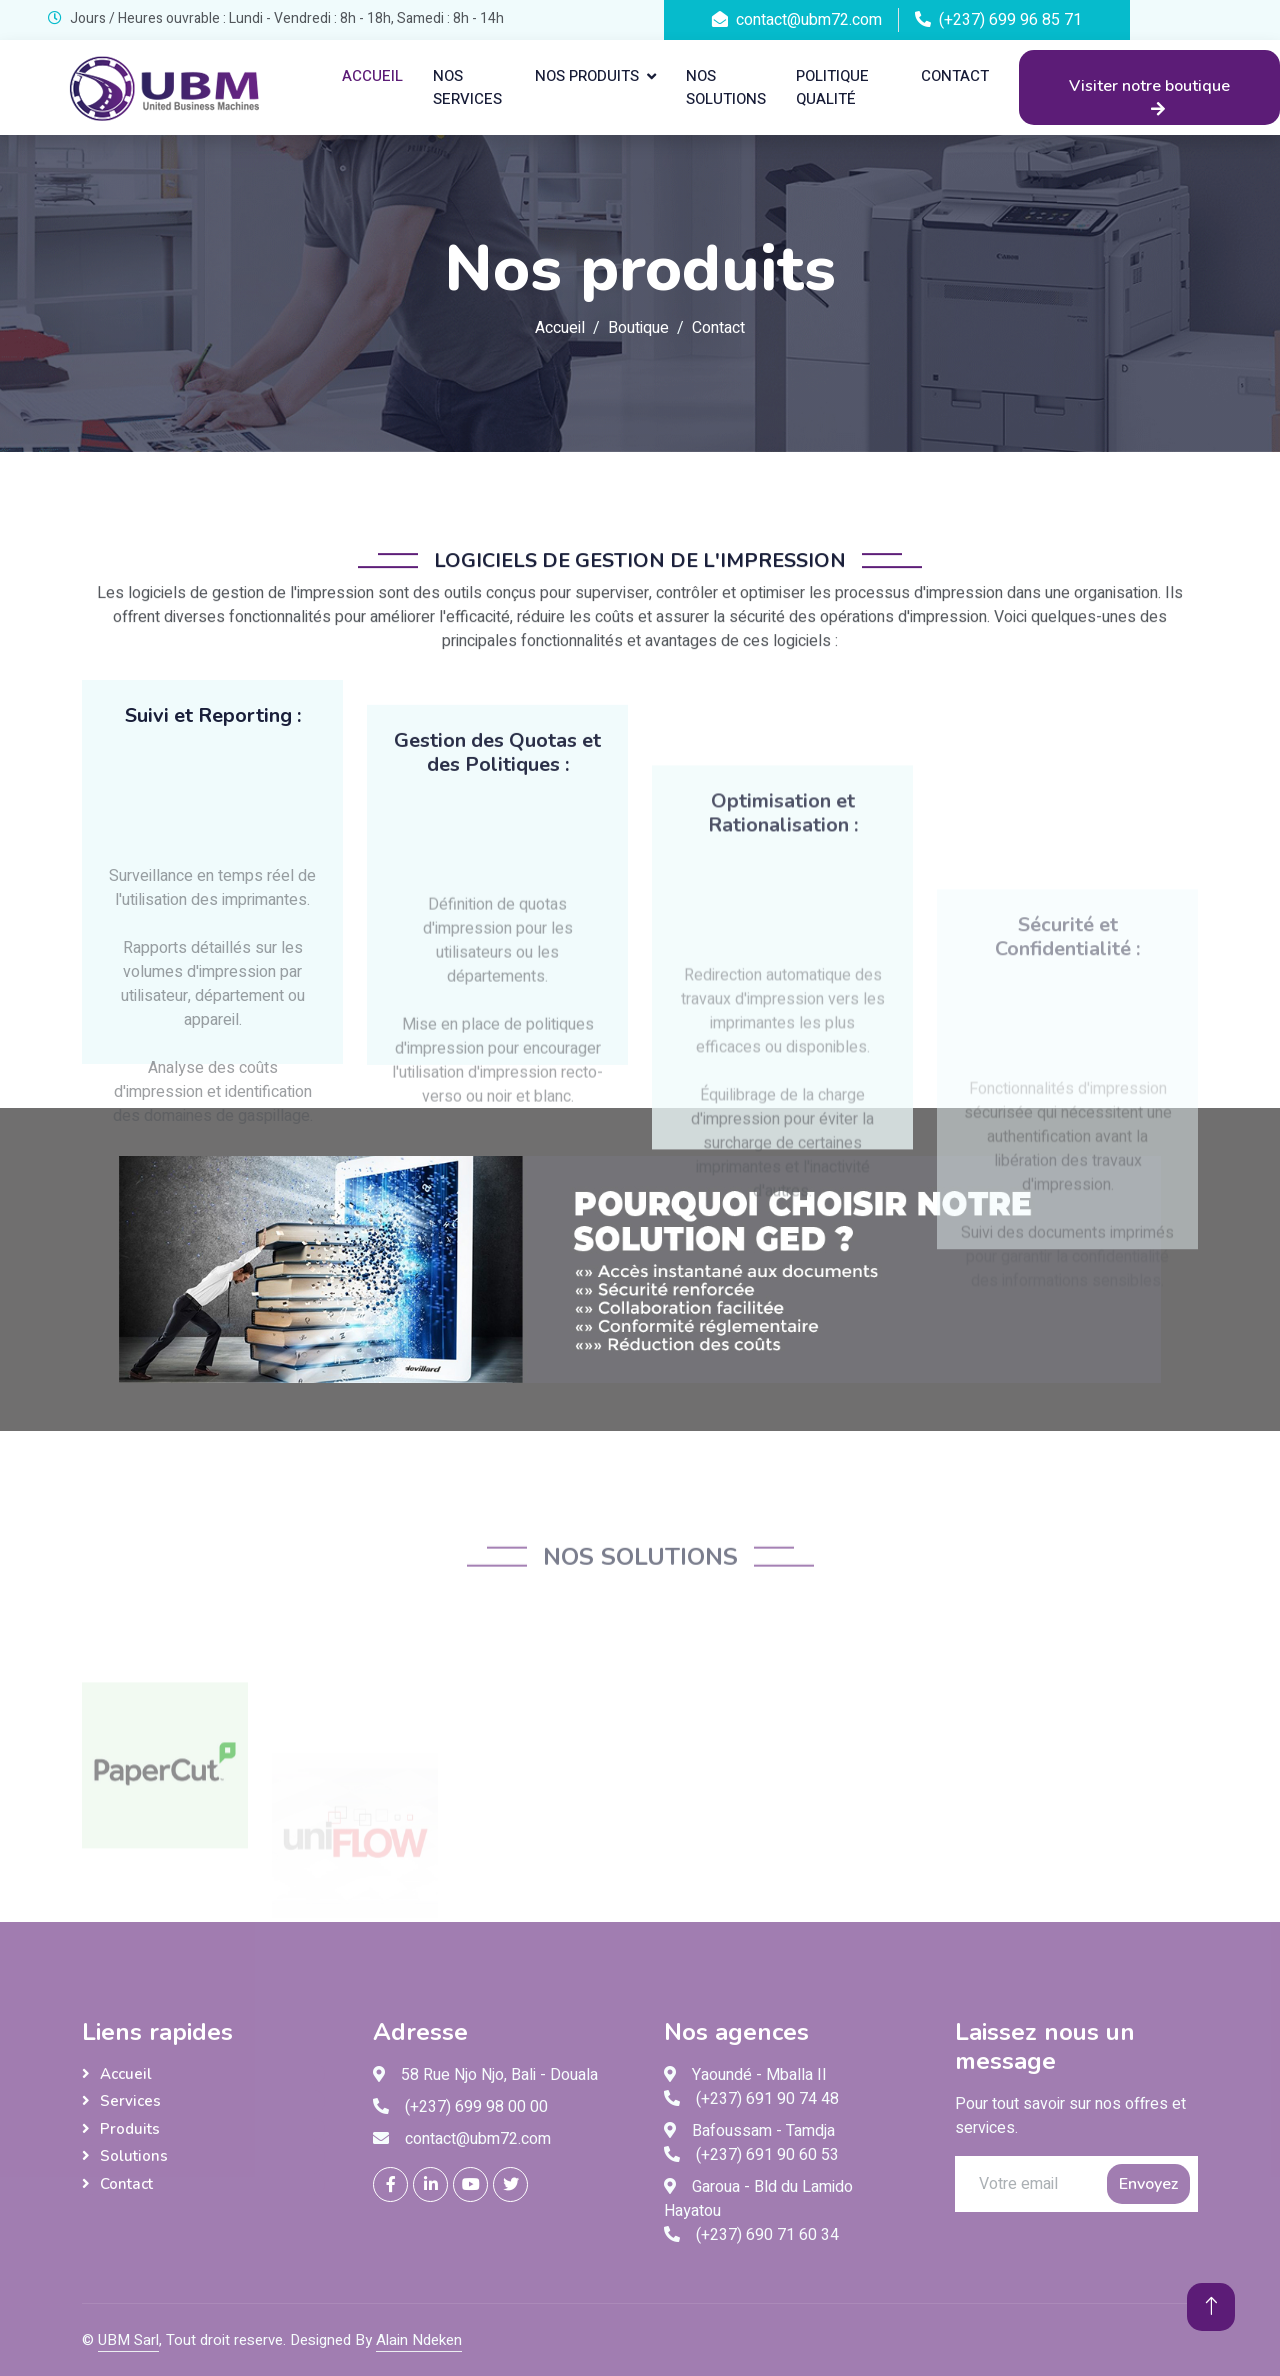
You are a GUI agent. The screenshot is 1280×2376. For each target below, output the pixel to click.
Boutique (638, 328)
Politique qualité (832, 87)
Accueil (372, 76)
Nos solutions (726, 87)
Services (130, 2101)
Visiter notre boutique (1149, 96)
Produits (130, 2129)
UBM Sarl (128, 2340)
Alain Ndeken (419, 2340)
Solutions (134, 2156)
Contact (955, 76)
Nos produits (587, 76)
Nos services (467, 87)
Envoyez (1148, 2184)
